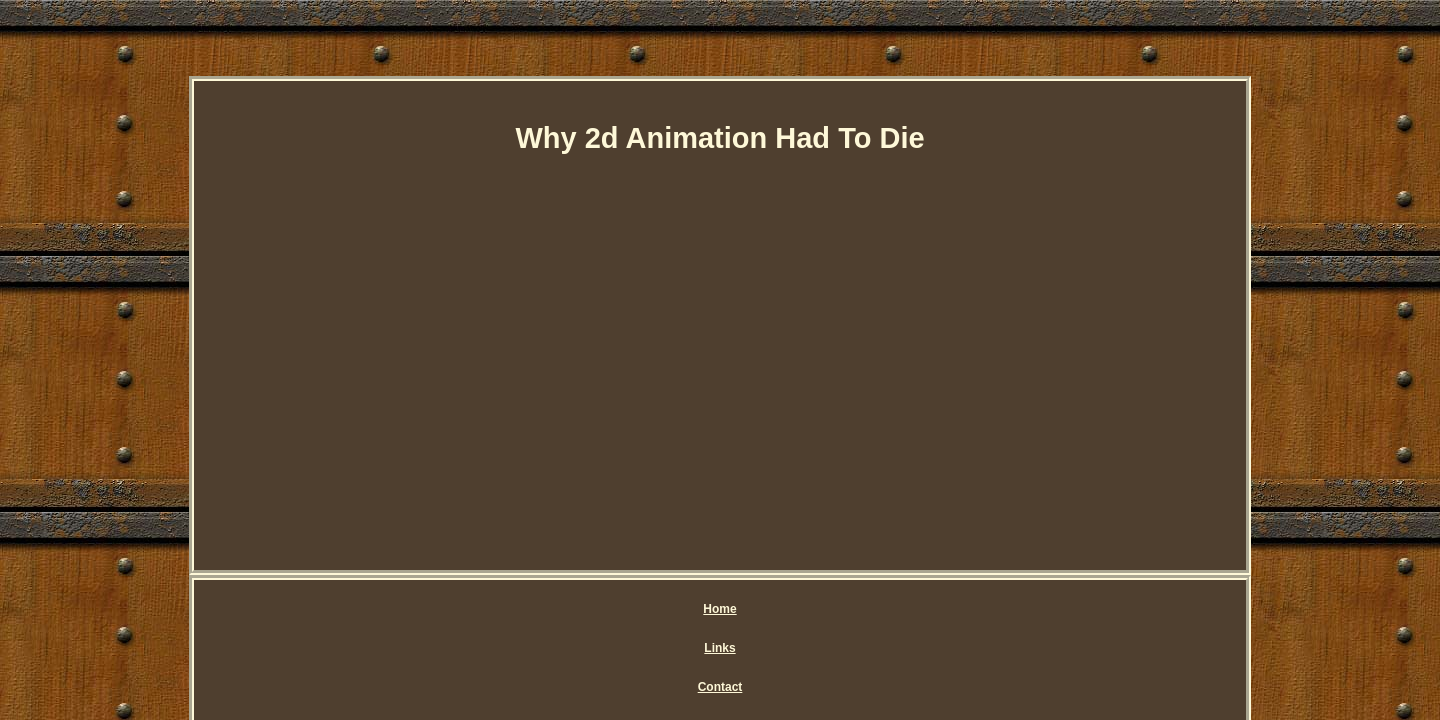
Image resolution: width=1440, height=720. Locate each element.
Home (492, 609)
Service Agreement (896, 609)
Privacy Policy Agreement (740, 609)
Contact (617, 609)
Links (552, 609)
